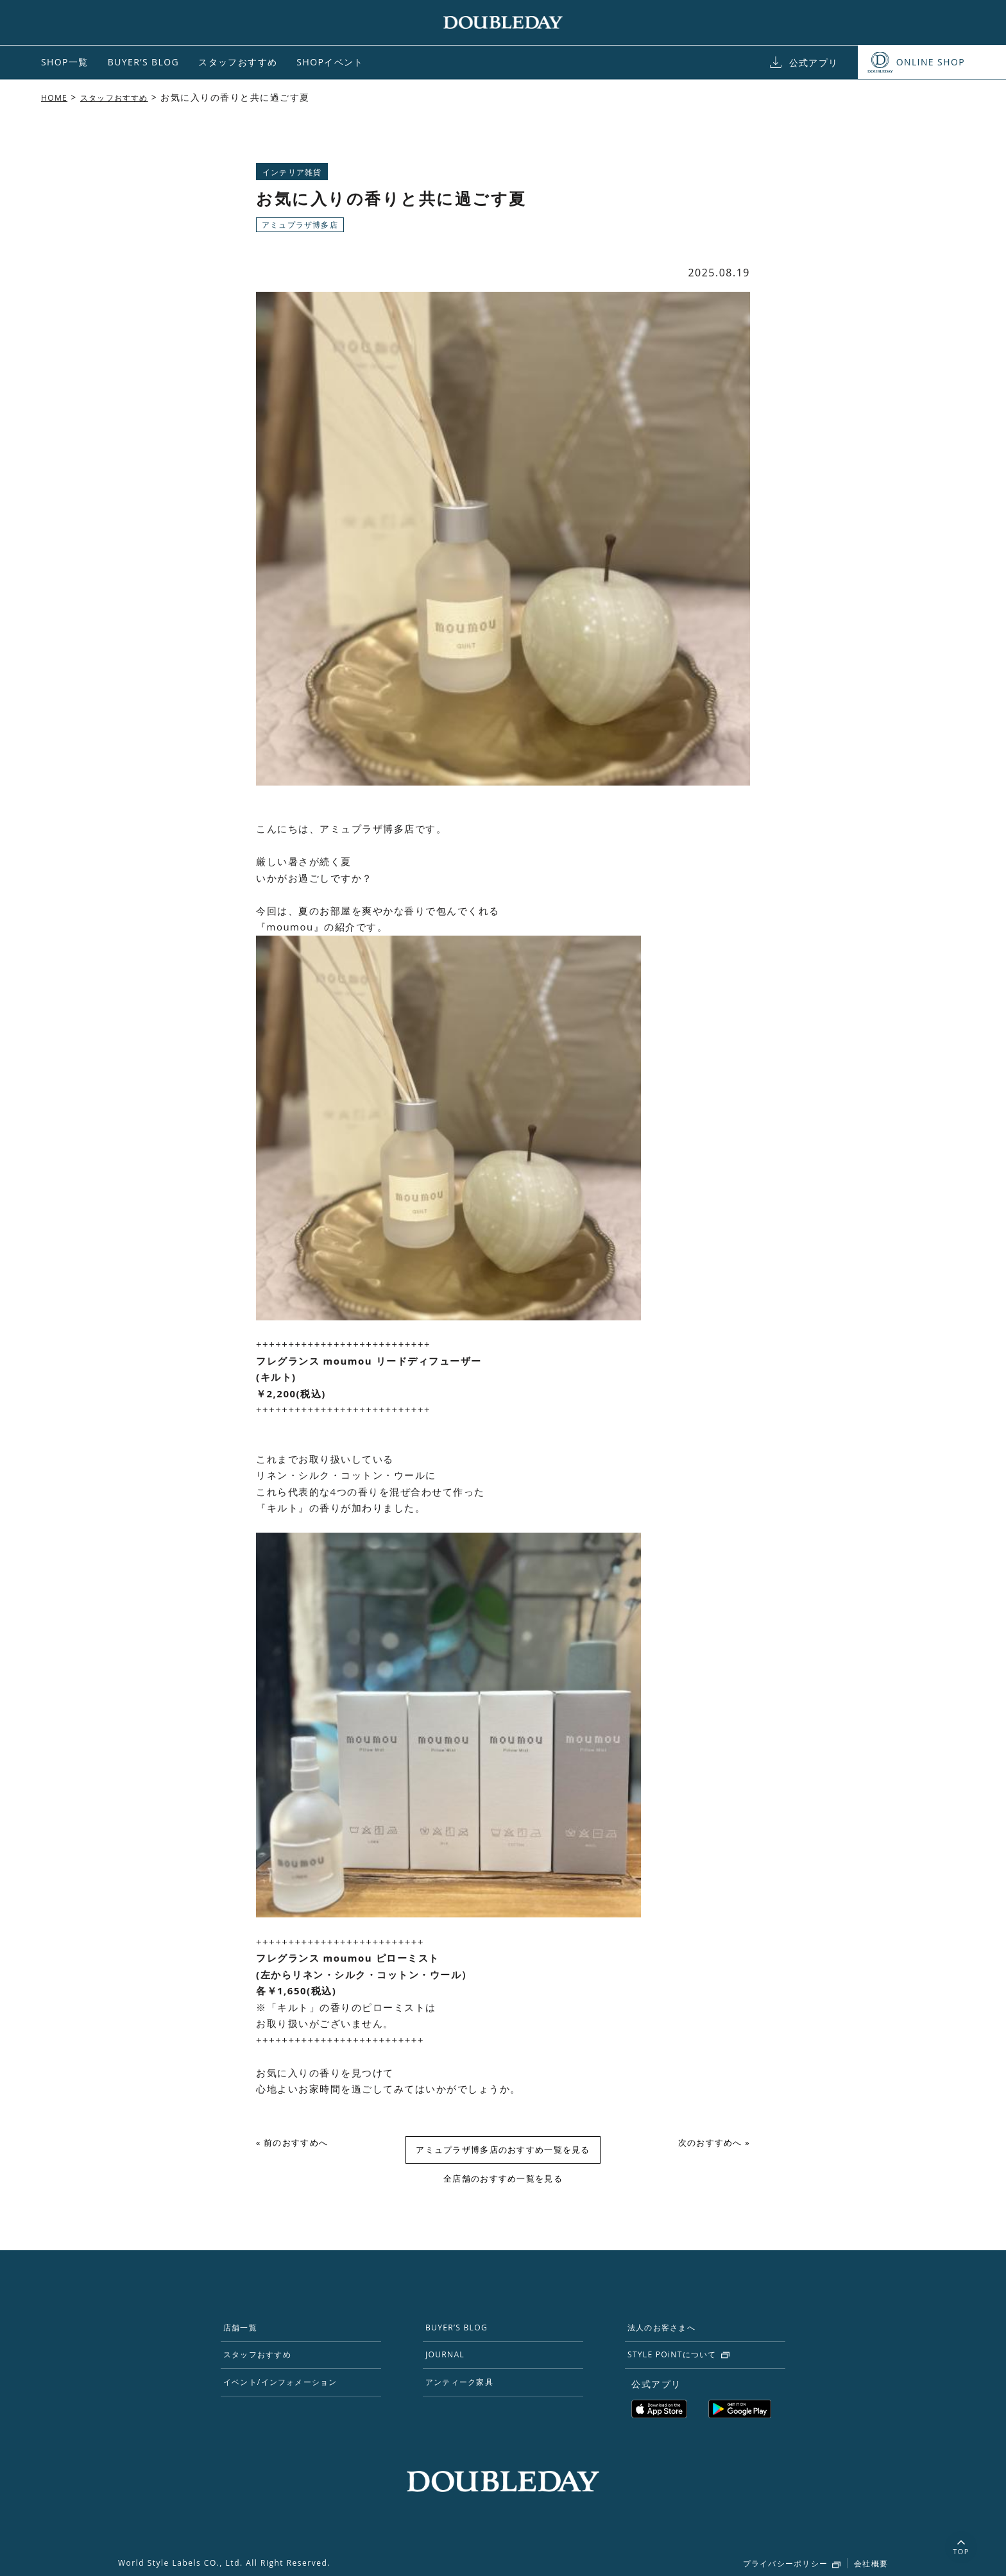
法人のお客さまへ (670, 2332)
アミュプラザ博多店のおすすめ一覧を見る (503, 2151)
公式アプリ (814, 62)
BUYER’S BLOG (143, 62)
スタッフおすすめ (237, 62)
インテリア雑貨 (291, 172)
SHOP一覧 (65, 62)
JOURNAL (451, 2363)
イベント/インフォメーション (293, 2395)
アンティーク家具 (468, 2395)
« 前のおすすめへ (295, 2144)
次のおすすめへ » (711, 2144)
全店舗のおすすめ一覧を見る (503, 2181)
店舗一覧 (247, 2332)
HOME (56, 97)
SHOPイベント (330, 62)
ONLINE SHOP (930, 62)
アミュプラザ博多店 (300, 224)
